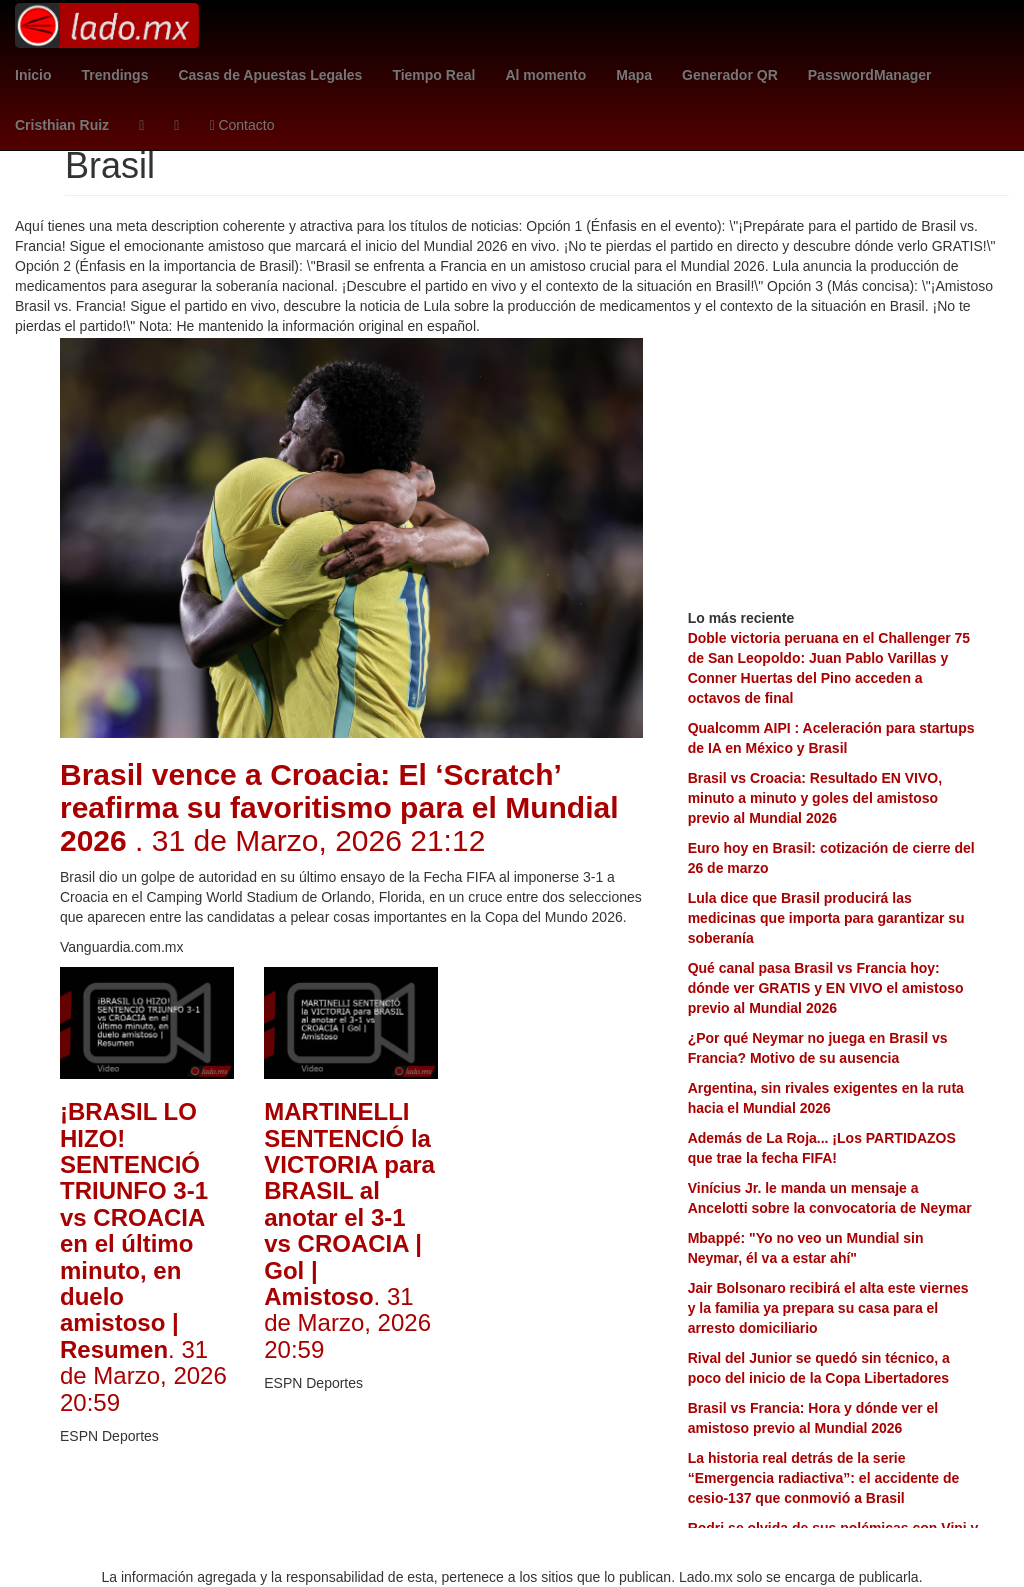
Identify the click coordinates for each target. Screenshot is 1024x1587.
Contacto (241, 125)
